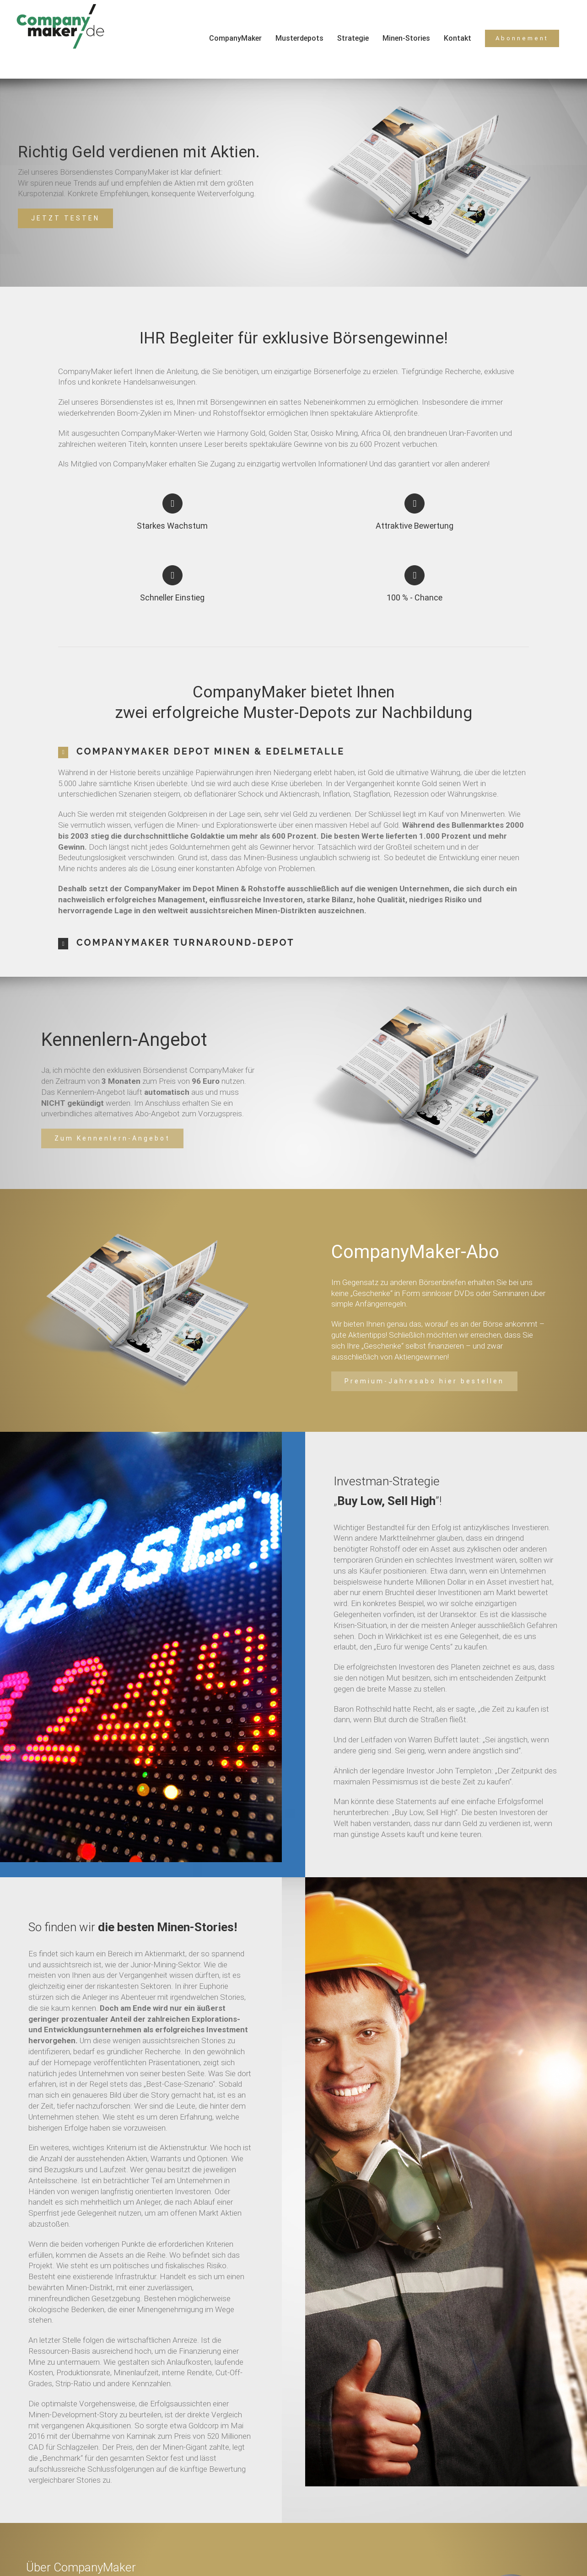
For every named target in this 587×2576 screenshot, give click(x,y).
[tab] (293, 752)
